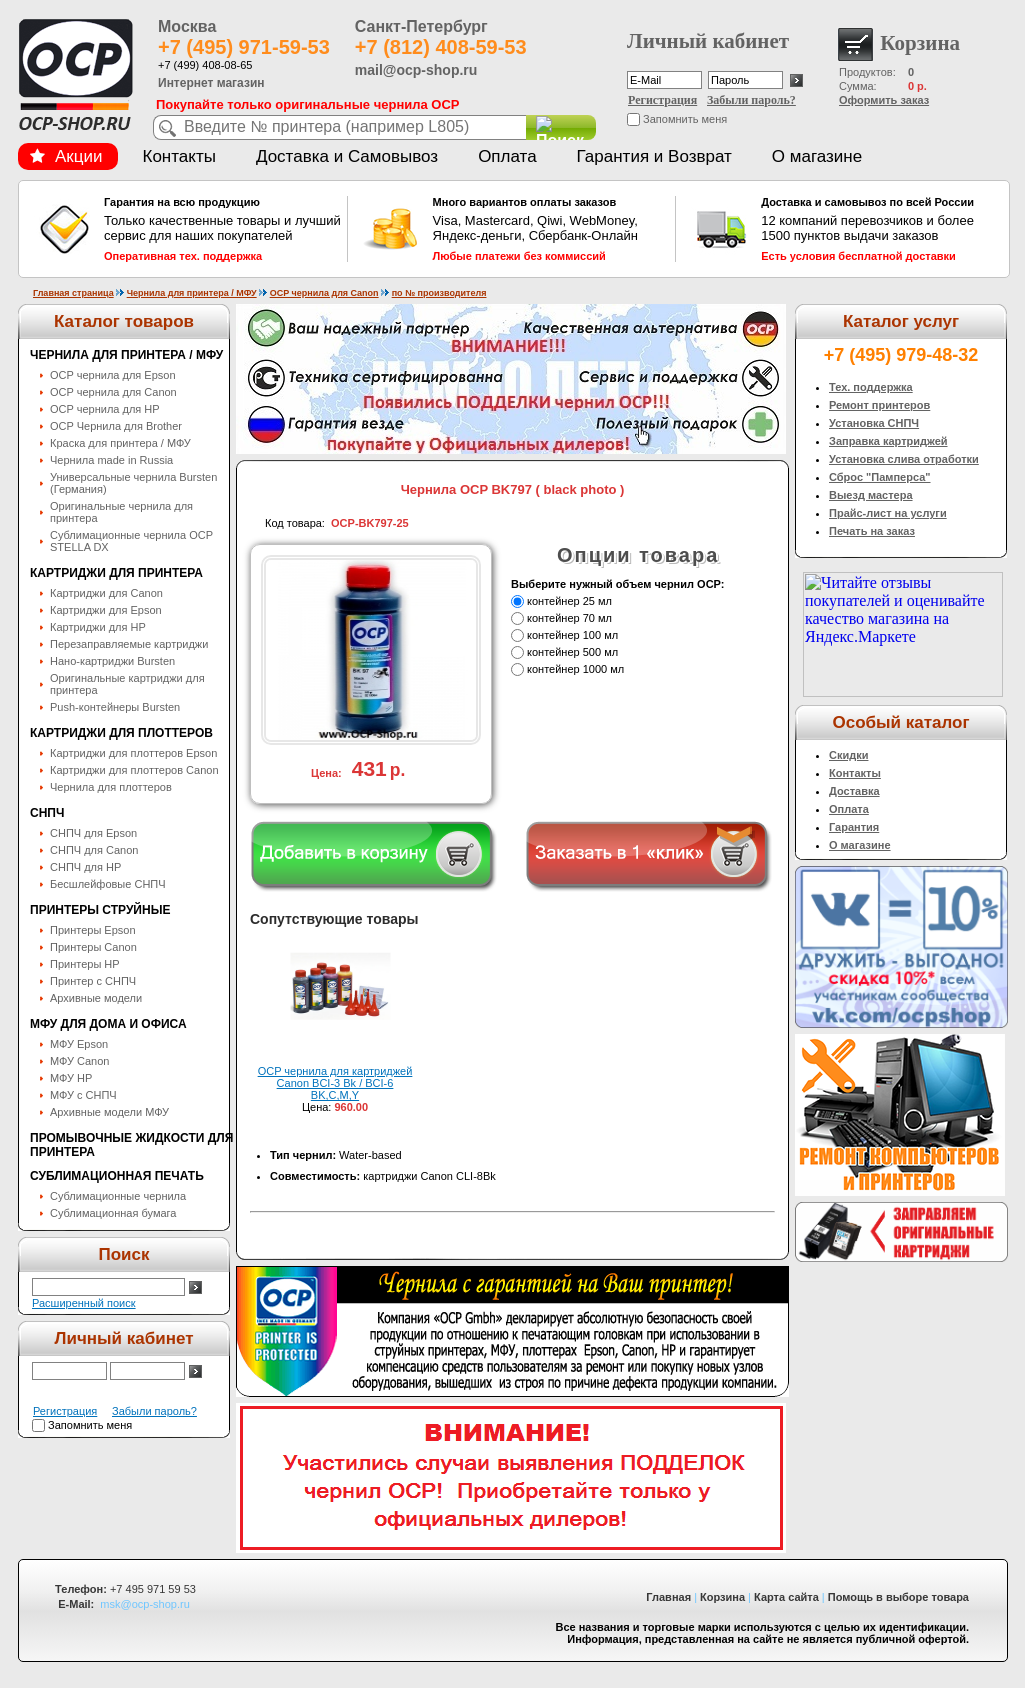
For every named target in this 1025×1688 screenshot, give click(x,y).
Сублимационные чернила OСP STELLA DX (131, 541)
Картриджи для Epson (106, 610)
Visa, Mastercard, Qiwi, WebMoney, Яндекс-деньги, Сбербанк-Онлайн (552, 229)
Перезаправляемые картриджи (129, 644)
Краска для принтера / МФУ (120, 443)
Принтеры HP (85, 964)
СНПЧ (47, 813)
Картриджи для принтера (116, 573)
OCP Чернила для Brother (116, 426)
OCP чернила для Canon (324, 293)
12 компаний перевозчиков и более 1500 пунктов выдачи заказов (880, 229)
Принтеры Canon (93, 947)
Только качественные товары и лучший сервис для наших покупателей (223, 229)
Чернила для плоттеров (111, 787)
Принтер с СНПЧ (93, 981)
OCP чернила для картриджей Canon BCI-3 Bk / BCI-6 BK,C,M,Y (335, 1083)
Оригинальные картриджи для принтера (127, 684)
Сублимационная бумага (113, 1213)
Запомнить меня (685, 119)
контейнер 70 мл (569, 618)
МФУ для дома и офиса (108, 1024)
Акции (66, 156)
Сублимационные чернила (118, 1196)
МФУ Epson (79, 1044)
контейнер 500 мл (572, 652)
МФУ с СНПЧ (83, 1095)
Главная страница (73, 293)
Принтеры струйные (100, 910)
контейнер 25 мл (569, 601)
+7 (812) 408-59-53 (441, 47)
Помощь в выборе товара (898, 1597)
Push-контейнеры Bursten (115, 707)
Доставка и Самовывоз (347, 156)
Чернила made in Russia (111, 460)
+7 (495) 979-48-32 (901, 355)
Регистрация (662, 100)
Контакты (179, 156)
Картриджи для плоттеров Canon (134, 770)
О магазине (817, 156)
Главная (668, 1597)
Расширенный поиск (84, 1303)
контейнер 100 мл (572, 635)
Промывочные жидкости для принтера (131, 1145)
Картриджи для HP (98, 627)
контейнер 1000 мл (575, 669)
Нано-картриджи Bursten (112, 661)
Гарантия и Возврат (654, 156)
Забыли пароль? (751, 100)
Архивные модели (96, 998)
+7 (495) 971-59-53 (244, 47)
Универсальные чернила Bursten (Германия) (133, 483)
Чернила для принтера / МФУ (192, 293)
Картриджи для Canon (106, 593)
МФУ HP (71, 1078)
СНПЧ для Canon (94, 850)
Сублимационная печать (117, 1176)
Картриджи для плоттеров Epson (133, 753)
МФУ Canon (79, 1061)
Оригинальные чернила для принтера (121, 512)
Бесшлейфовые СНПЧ (108, 884)
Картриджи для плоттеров (121, 733)
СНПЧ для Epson (93, 833)
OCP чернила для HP (105, 409)
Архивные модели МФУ (109, 1112)
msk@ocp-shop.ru (144, 1604)
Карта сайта (786, 1597)
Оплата (507, 156)
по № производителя (439, 293)
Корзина (722, 1597)
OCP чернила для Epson (113, 375)
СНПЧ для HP (85, 867)
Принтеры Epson (93, 930)
